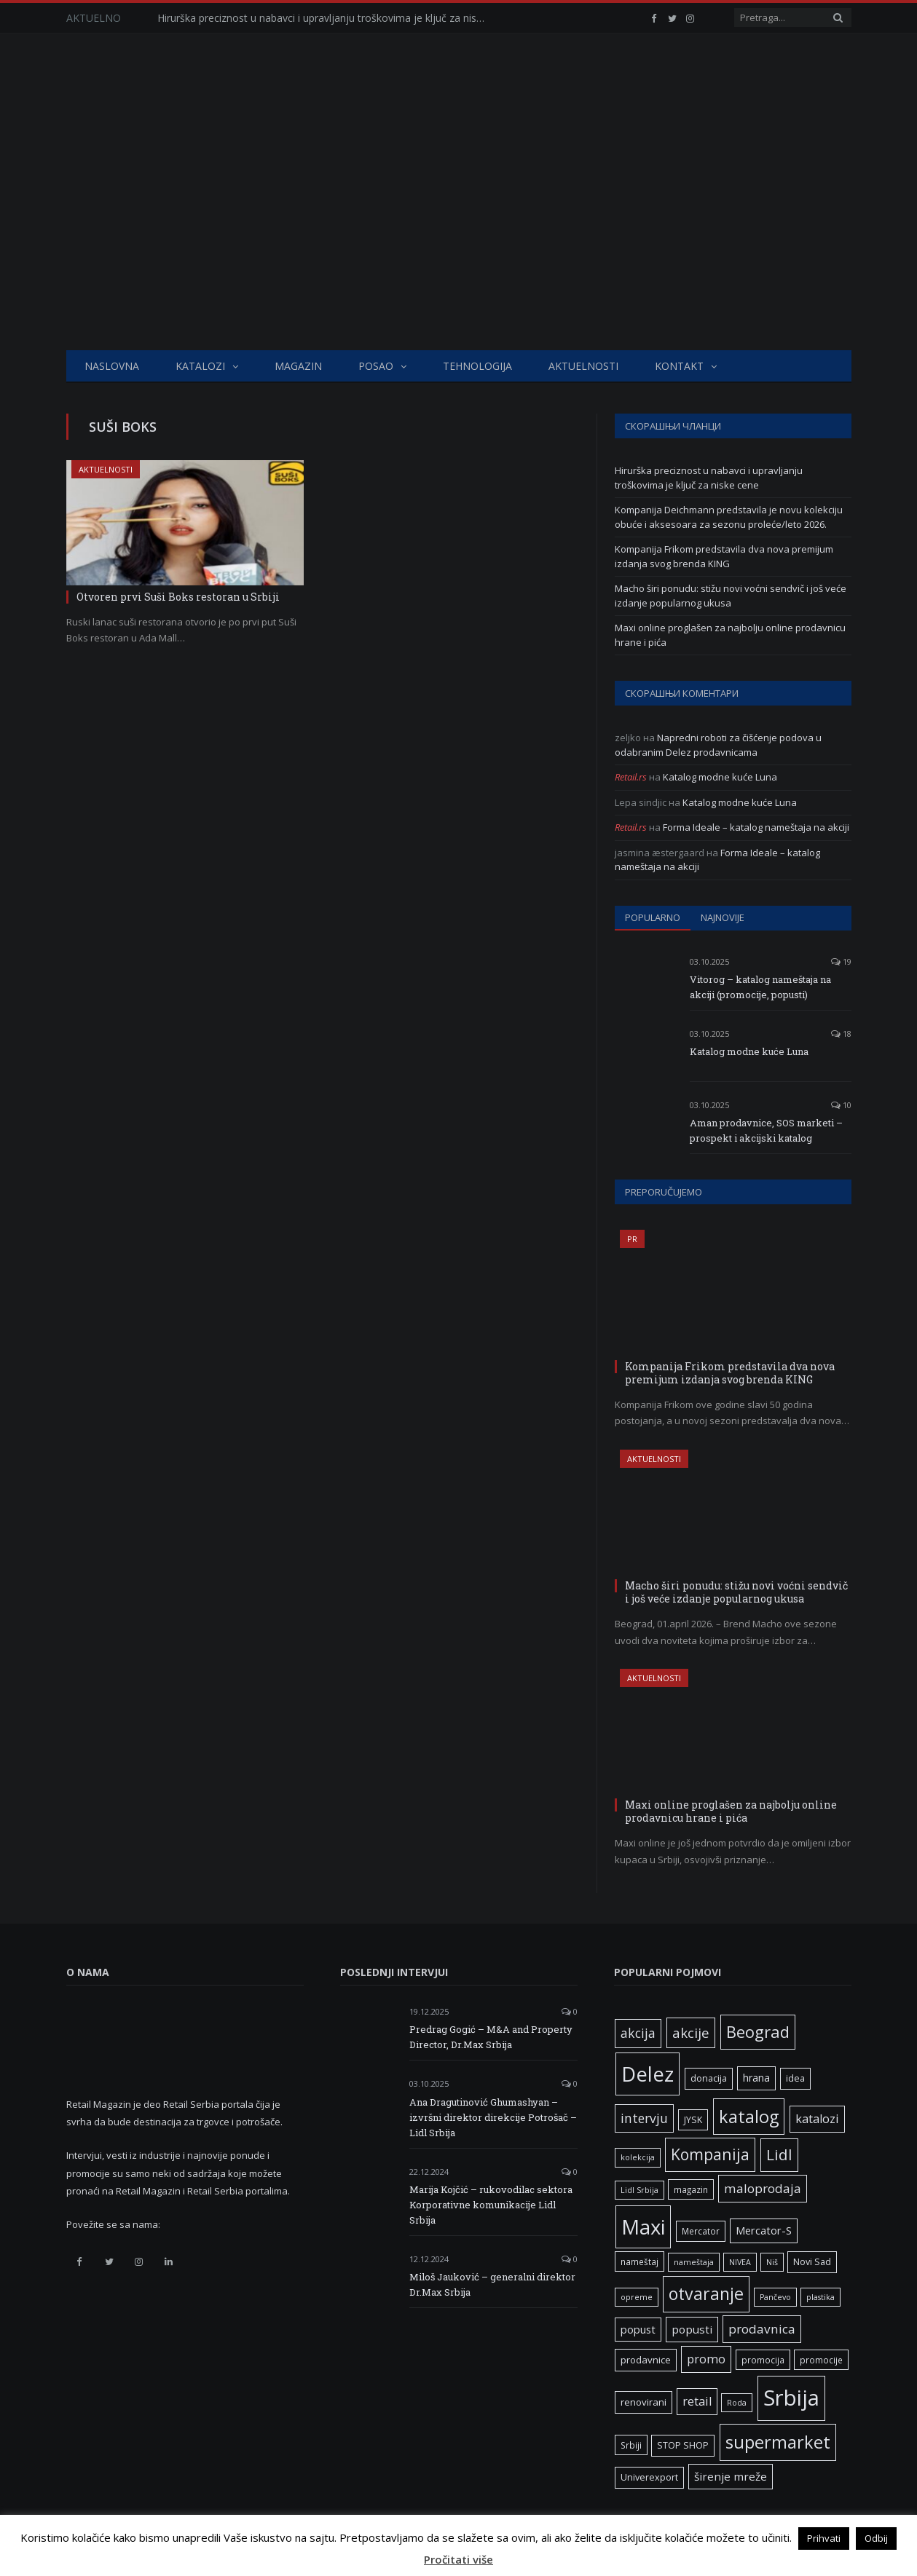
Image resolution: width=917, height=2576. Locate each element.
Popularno (652, 917)
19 (841, 961)
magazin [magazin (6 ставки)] (691, 2189)
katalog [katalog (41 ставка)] (749, 2116)
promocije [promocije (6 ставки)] (821, 2360)
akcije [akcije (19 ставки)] (690, 2032)
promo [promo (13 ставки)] (706, 2359)
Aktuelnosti (583, 366)
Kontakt (679, 366)
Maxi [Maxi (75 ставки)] (643, 2226)
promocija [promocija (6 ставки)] (762, 2360)
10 (841, 1104)
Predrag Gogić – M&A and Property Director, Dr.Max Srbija (490, 2037)
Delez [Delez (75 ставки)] (647, 2073)
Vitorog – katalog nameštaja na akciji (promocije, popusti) (760, 987)
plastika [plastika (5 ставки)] (820, 2297)
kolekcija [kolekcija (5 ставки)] (638, 2157)
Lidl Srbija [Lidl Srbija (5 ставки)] (639, 2190)
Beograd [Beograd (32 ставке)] (758, 2031)
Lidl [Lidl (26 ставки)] (779, 2154)
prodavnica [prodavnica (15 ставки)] (761, 2328)
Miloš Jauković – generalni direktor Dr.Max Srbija (492, 2284)
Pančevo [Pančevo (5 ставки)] (775, 2297)
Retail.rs (631, 776)
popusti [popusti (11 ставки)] (692, 2329)
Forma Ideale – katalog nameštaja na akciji (756, 827)
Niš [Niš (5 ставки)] (772, 2262)
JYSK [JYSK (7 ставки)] (693, 2120)
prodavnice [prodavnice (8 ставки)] (646, 2359)
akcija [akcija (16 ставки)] (638, 2033)
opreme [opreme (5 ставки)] (637, 2297)
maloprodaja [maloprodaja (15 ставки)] (762, 2188)
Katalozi (200, 366)
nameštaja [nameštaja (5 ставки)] (694, 2262)
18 (841, 1033)
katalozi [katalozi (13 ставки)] (817, 2119)
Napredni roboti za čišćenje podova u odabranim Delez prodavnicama (718, 745)
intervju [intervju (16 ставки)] (644, 2118)
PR (632, 1238)
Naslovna (111, 366)
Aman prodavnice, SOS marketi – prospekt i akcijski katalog (766, 1130)
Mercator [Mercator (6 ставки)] (701, 2231)
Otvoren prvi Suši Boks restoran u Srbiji (178, 597)
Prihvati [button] (824, 2538)
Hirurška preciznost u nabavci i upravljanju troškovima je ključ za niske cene (324, 18)
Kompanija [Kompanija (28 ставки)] (710, 2154)
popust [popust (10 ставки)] (638, 2329)
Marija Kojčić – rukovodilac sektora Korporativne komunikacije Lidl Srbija (490, 2205)
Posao (375, 366)
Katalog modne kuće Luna (720, 776)
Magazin (298, 366)
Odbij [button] (876, 2538)
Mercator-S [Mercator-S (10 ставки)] (764, 2230)
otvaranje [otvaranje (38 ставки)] (706, 2293)
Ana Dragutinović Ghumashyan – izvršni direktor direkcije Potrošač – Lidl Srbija (493, 2117)
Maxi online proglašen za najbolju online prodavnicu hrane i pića (731, 1811)
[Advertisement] (458, 241)
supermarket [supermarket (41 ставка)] (777, 2442)
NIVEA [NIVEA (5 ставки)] (740, 2262)
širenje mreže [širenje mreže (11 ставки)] (730, 2476)
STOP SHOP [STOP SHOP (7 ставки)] (683, 2445)
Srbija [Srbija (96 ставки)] (791, 2397)
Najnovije (722, 917)
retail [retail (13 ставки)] (697, 2401)
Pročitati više (458, 2559)
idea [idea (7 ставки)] (795, 2078)
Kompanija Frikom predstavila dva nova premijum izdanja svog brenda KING (724, 556)
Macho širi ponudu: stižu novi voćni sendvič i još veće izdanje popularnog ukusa (730, 595)
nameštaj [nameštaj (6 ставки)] (639, 2261)
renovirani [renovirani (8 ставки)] (643, 2402)
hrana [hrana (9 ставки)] (756, 2078)
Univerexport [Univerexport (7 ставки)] (649, 2477)
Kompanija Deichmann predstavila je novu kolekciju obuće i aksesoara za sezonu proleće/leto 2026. (729, 517)
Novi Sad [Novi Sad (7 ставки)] (812, 2262)
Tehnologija (477, 366)
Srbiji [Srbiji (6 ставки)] (631, 2445)
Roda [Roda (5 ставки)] (737, 2403)
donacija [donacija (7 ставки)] (708, 2078)
